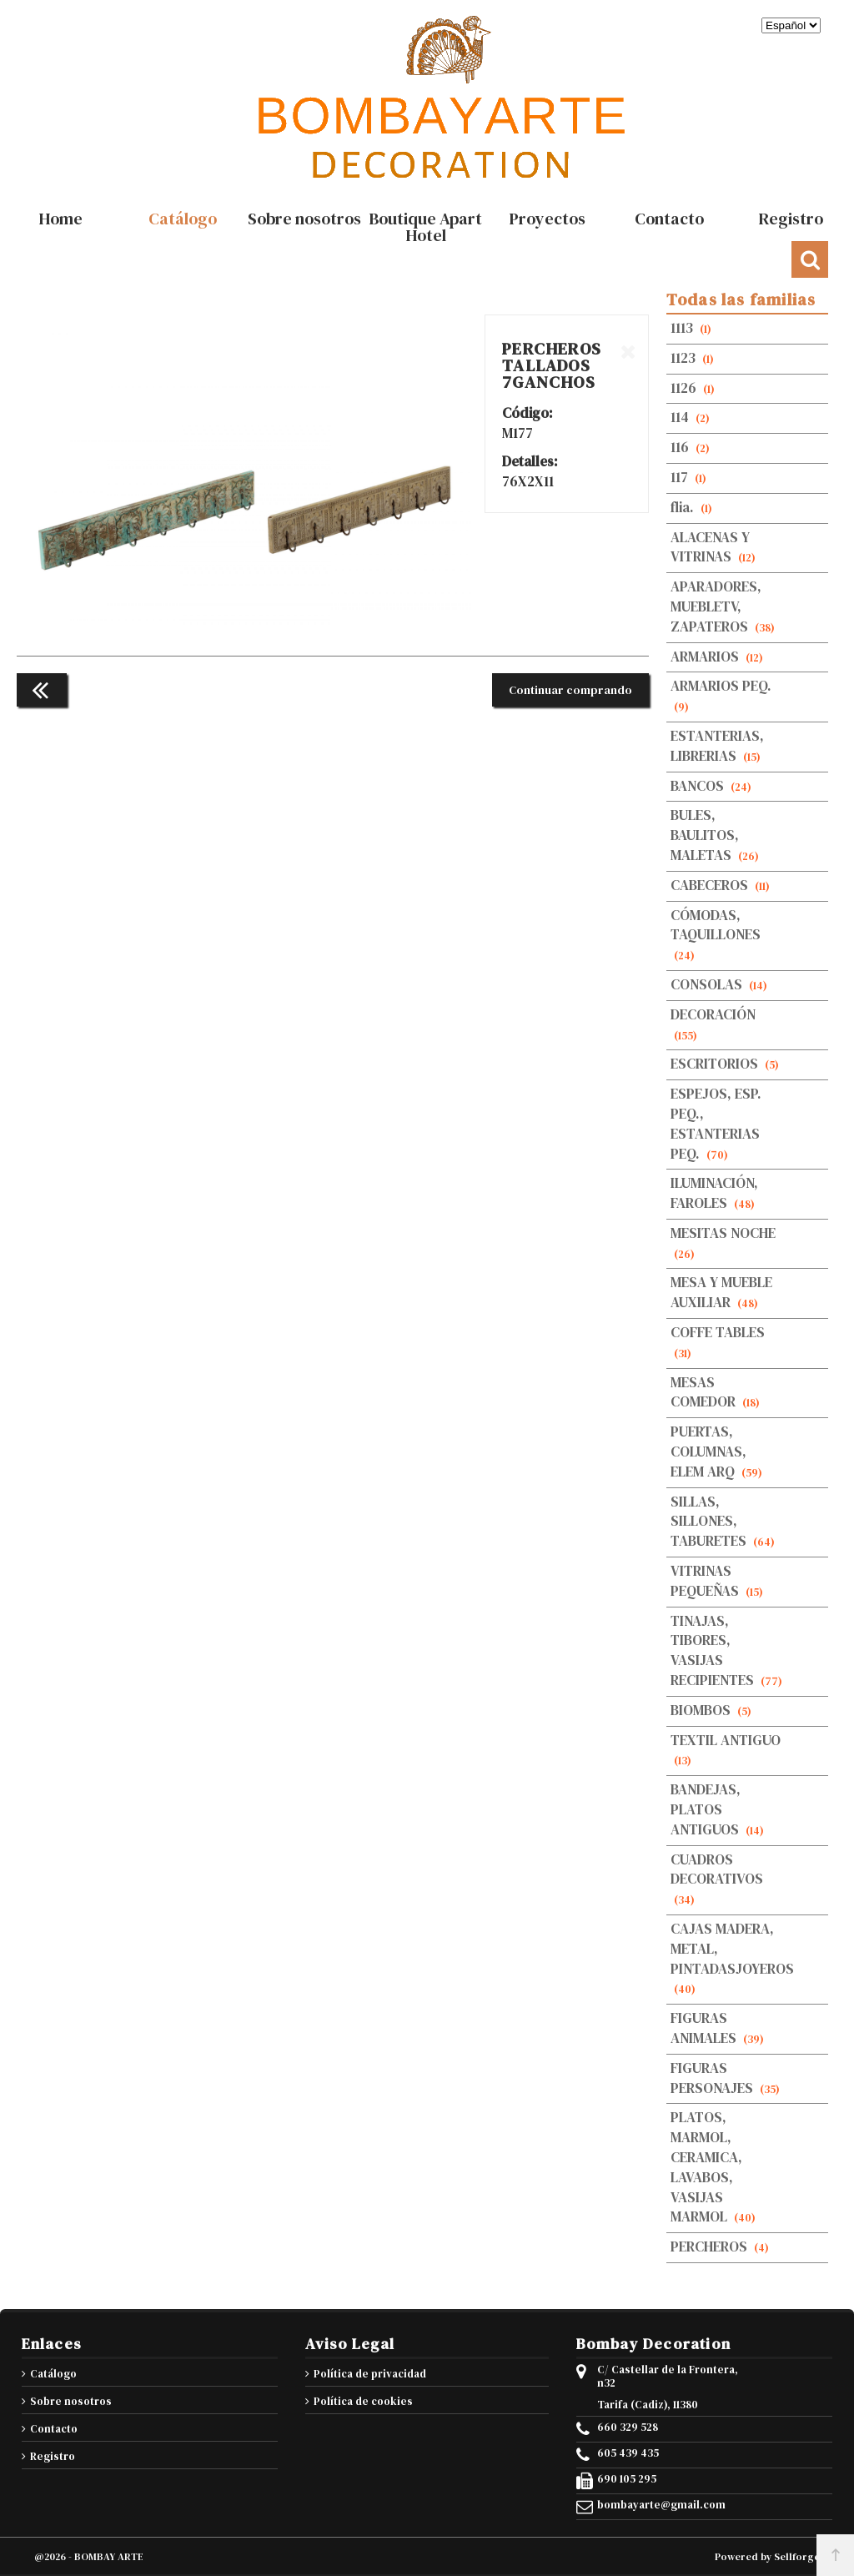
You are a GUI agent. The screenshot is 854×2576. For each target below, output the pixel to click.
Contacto (54, 2429)
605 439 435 (628, 2453)
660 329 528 (627, 2427)
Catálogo (53, 2374)
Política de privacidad (370, 2374)
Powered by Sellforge (767, 2556)
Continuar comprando (570, 690)
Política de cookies (363, 2401)
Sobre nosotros (71, 2401)
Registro (52, 2456)
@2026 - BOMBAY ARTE (88, 2556)
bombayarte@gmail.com (661, 2505)
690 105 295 (626, 2479)
